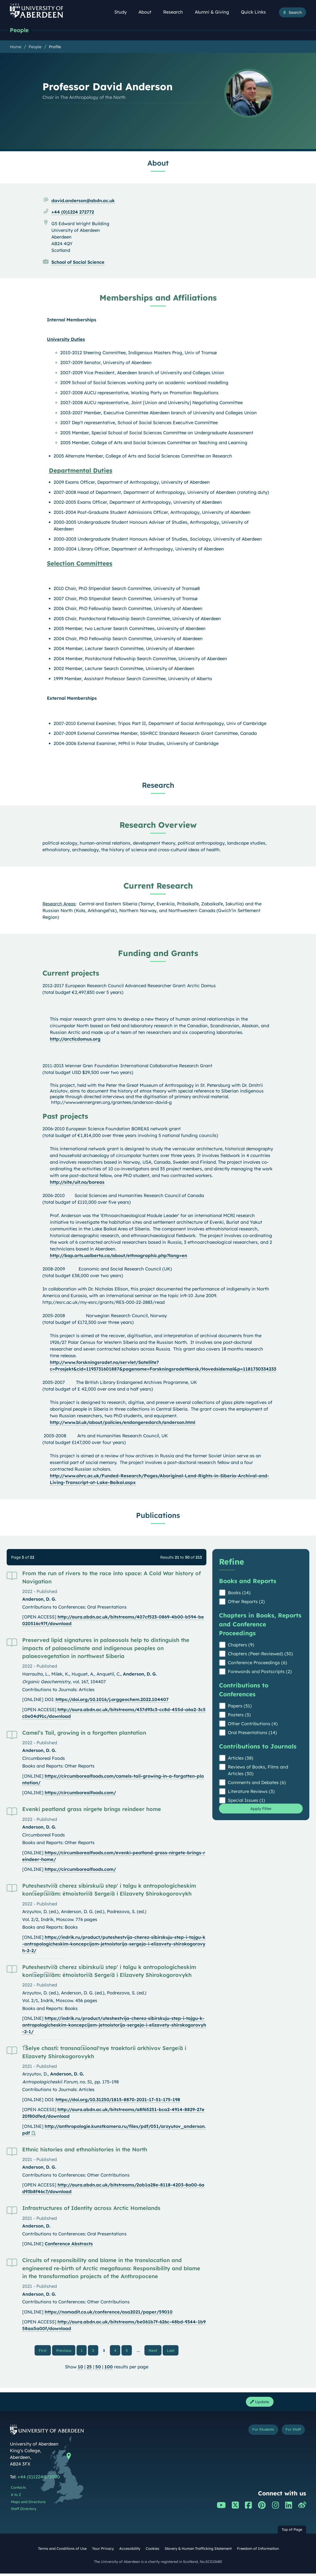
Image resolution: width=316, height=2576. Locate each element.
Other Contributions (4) (253, 1724)
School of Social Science (77, 262)
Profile (55, 47)
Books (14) (239, 1593)
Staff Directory (23, 2511)
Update (258, 2403)
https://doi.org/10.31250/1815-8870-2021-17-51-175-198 (118, 2100)
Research (175, 12)
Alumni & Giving (215, 12)
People (20, 30)
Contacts (18, 2490)
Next (154, 2350)
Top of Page (292, 2532)
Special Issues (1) (246, 1801)
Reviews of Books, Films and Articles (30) (258, 1771)
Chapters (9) (241, 1645)
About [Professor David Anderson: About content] (158, 163)
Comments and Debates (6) (257, 1783)
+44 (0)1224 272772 (72, 212)
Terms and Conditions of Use (62, 2551)
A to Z (16, 2497)
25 (89, 2368)
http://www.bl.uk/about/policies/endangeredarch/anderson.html (122, 1423)
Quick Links (256, 12)
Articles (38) (240, 1758)
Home (15, 47)
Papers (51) (240, 1706)
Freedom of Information (258, 2551)
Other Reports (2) (246, 1602)
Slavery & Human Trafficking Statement (198, 2551)
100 (108, 2368)
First (46, 2350)
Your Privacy (103, 2551)
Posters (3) (239, 1715)
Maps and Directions (28, 2504)
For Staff (290, 2433)
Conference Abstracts (69, 2244)
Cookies (152, 2551)
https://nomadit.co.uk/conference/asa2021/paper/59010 (109, 2312)
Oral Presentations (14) (252, 1733)
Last (171, 2350)
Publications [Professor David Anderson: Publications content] (158, 1515)
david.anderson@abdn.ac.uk (83, 201)
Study (123, 12)
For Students (254, 2433)
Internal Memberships (71, 320)
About (147, 12)
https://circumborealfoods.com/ (80, 1793)
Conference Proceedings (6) (257, 1663)
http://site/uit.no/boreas (77, 1182)
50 (98, 2368)
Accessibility (129, 2551)
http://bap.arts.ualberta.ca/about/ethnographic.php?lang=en (118, 1256)
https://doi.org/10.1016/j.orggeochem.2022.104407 (112, 1700)
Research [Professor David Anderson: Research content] (158, 785)
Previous (66, 2350)
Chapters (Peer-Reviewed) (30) (260, 1654)
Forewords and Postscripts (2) (260, 1672)
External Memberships (72, 698)
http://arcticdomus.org (75, 1039)
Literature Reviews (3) (251, 1792)
